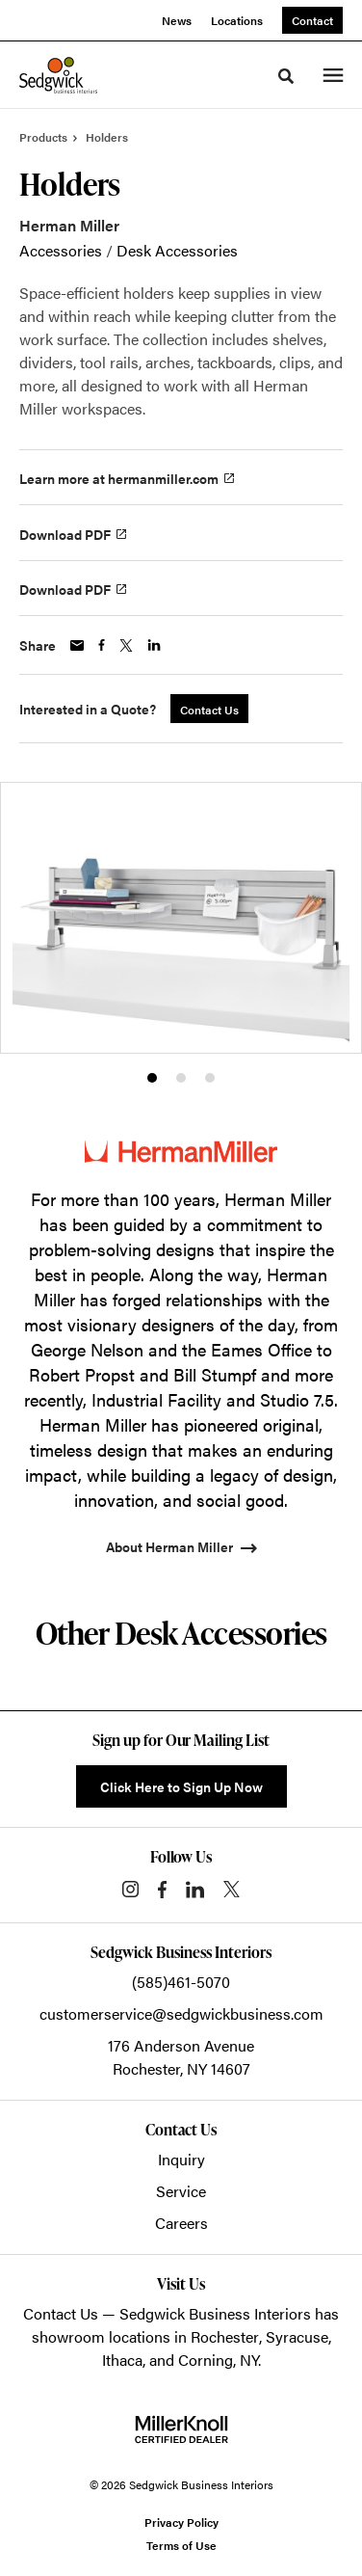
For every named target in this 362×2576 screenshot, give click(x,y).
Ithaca (122, 2359)
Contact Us (60, 2313)
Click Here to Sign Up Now (181, 1786)
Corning (205, 2359)
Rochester (225, 2336)
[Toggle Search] (286, 76)
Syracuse (297, 2336)
